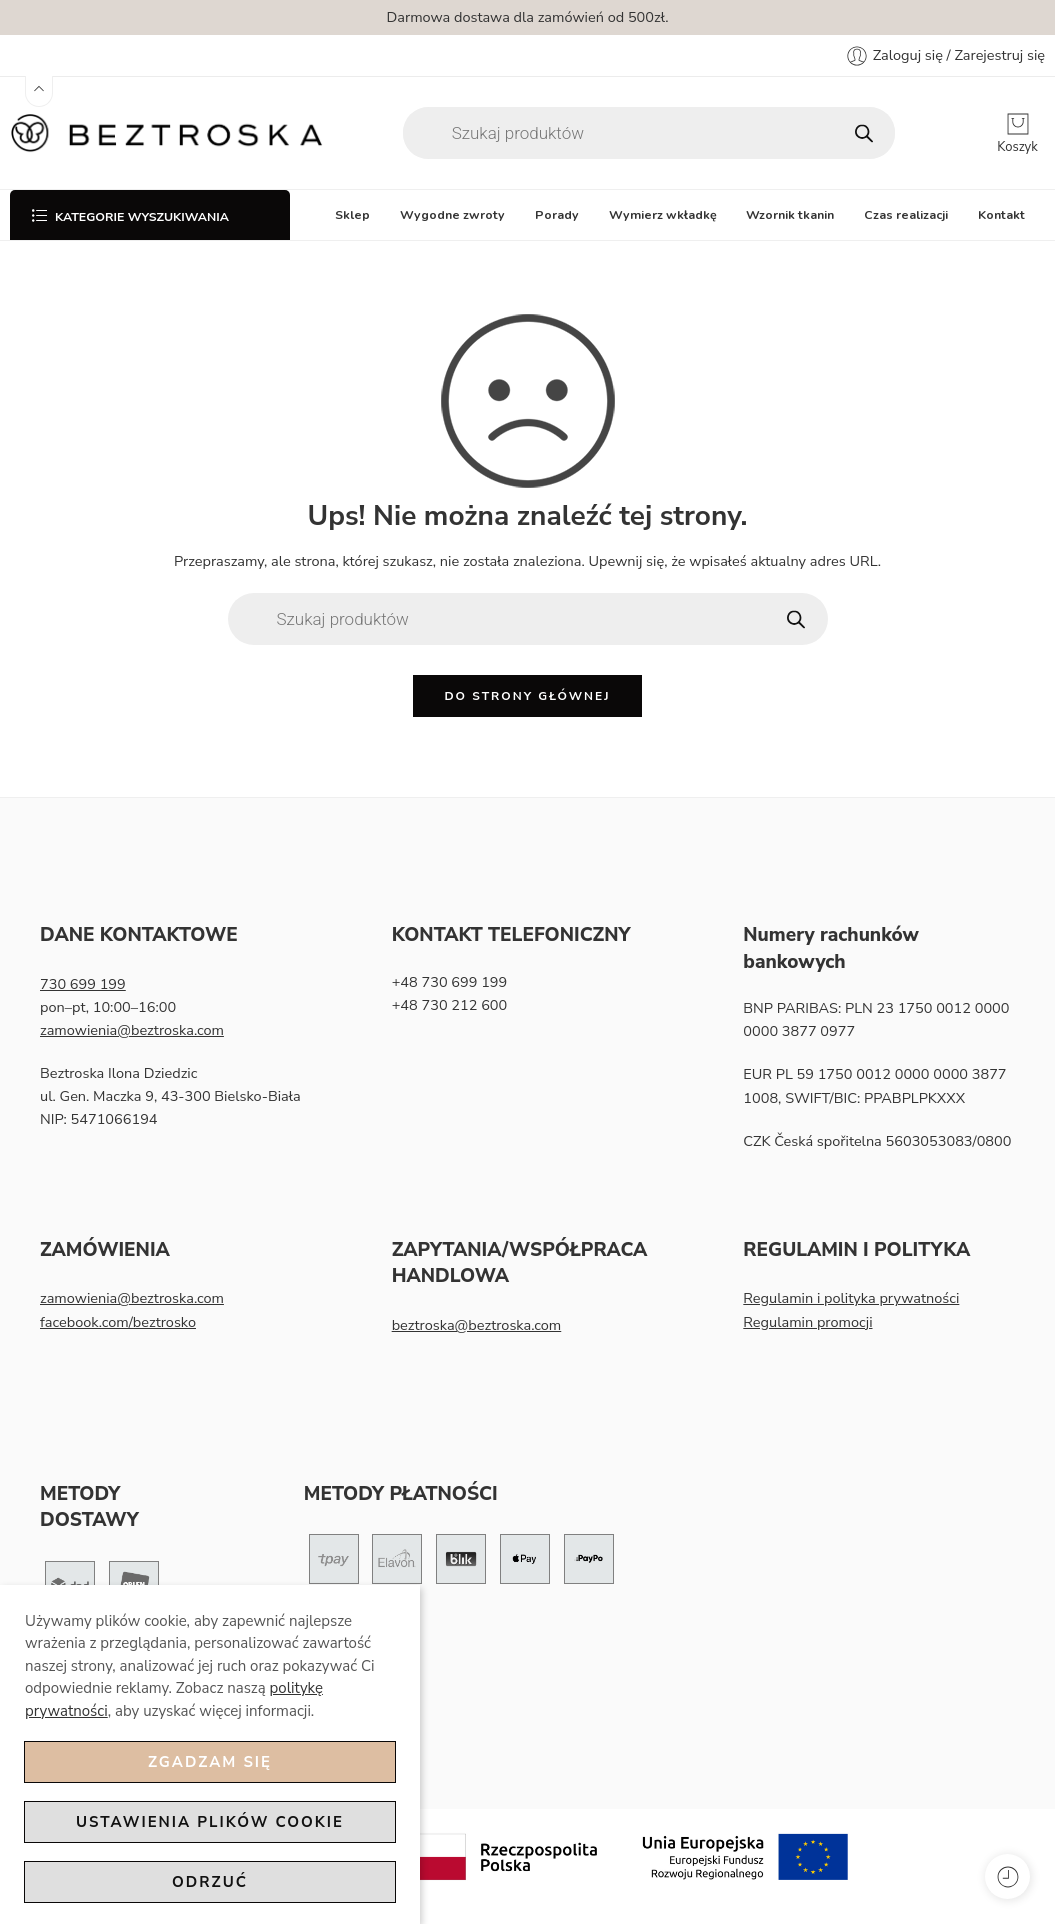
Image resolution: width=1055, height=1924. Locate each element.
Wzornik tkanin (790, 214)
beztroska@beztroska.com (477, 1325)
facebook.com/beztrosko (118, 1322)
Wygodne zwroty (452, 214)
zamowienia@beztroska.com (132, 1030)
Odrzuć (210, 1882)
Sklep (352, 214)
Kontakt (1001, 214)
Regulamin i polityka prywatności (851, 1298)
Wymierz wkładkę (663, 214)
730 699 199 (83, 984)
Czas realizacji (906, 214)
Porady (557, 214)
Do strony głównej (527, 696)
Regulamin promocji (807, 1322)
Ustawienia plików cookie (210, 1822)
